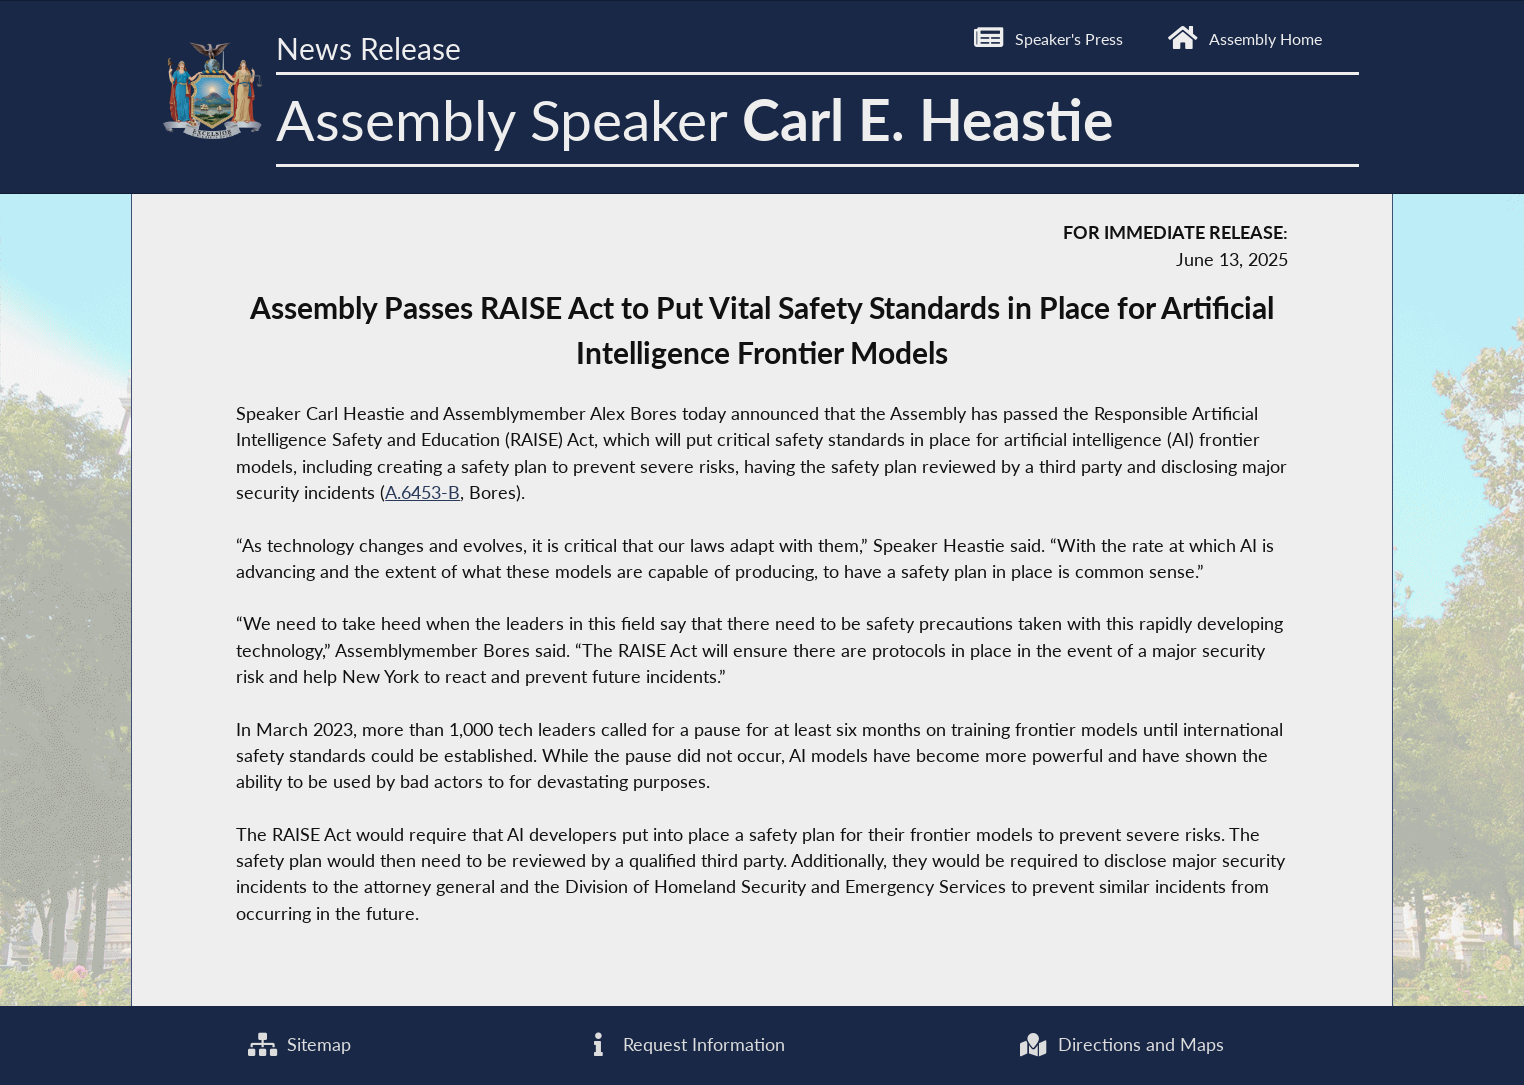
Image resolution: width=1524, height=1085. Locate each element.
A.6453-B (422, 492)
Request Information (684, 1044)
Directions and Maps (1121, 1044)
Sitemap (299, 1044)
